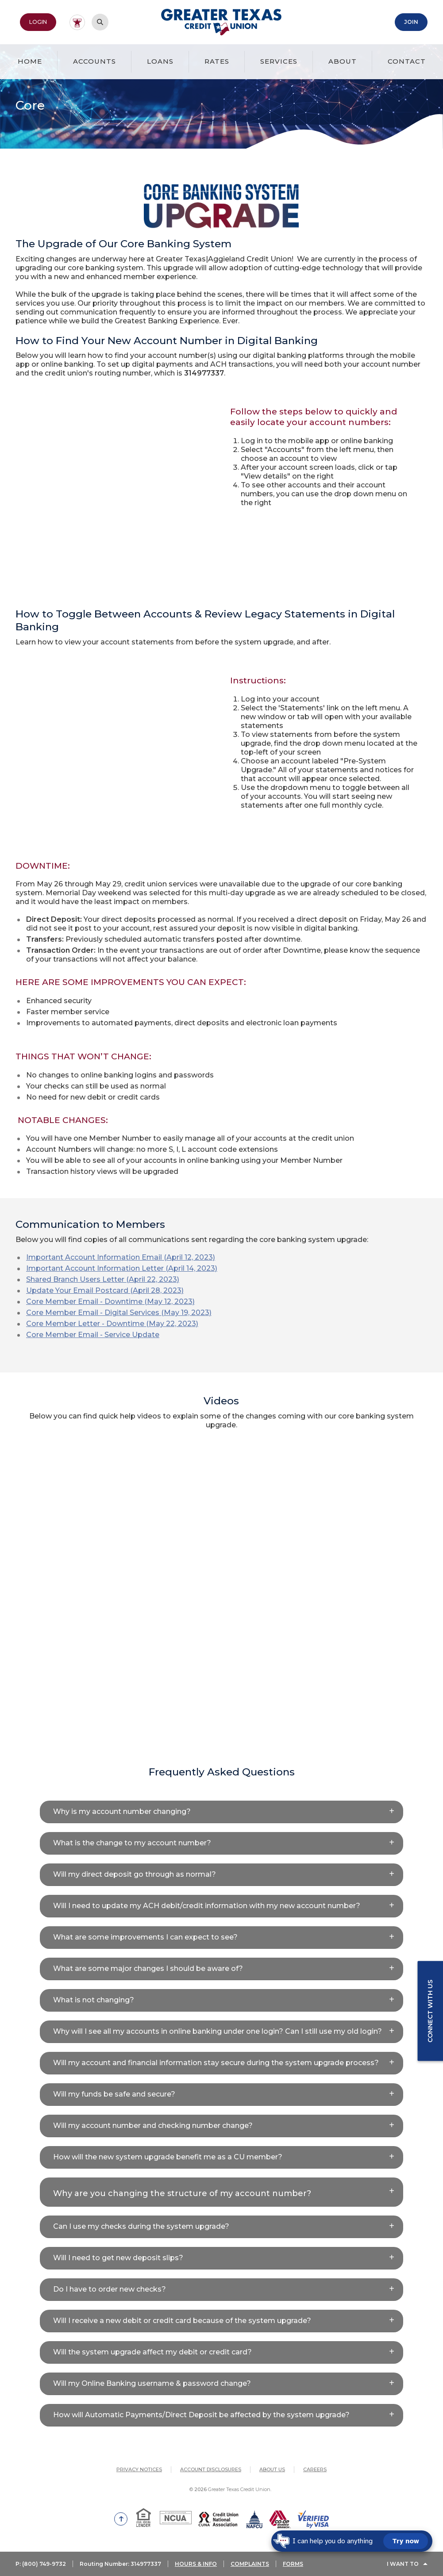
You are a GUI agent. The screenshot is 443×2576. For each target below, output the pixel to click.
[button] (221, 1812)
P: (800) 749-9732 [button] (40, 2564)
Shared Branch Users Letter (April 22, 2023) (102, 1279)
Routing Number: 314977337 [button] (120, 2564)
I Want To (403, 2564)
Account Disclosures (210, 2469)
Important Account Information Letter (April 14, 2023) (121, 1268)
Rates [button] (216, 61)
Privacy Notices (139, 2469)
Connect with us (430, 2010)
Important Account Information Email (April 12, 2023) (120, 1257)
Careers (315, 2469)
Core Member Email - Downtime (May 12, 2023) (110, 1301)
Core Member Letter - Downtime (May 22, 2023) (112, 1323)
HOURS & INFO (196, 2564)
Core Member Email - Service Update (92, 1334)
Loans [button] (160, 61)
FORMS (293, 2564)
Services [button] (278, 61)
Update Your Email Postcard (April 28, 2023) (105, 1290)
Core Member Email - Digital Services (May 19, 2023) (119, 1312)
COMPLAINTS (250, 2564)
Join (411, 22)
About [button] (342, 61)
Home (30, 61)
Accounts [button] (94, 61)
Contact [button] (407, 61)
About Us (272, 2469)
